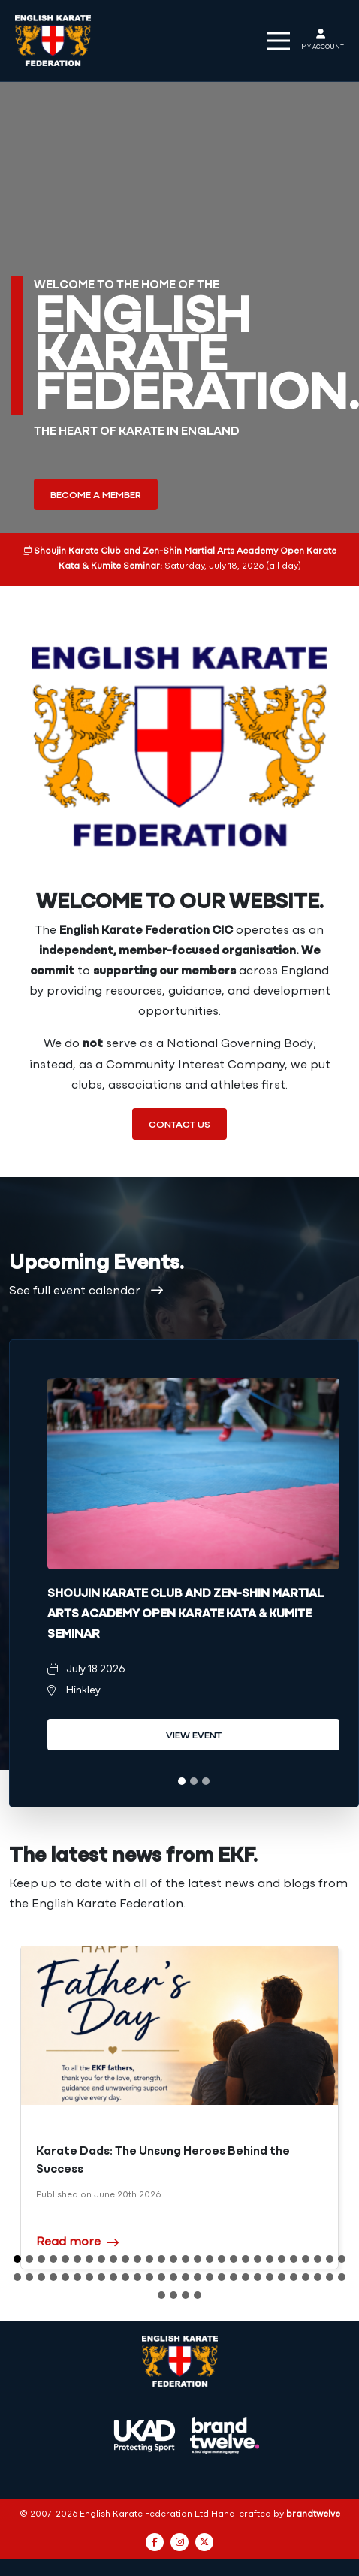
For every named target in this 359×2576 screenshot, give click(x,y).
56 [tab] (341, 2246)
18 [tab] (221, 2228)
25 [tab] (305, 2228)
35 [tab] (89, 2246)
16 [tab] (197, 2228)
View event (194, 1736)
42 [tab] (173, 2246)
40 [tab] (149, 2246)
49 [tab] (257, 2246)
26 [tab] (317, 2228)
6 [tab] (77, 2228)
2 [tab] (194, 1781)
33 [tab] (65, 2246)
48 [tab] (245, 2246)
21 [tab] (257, 2228)
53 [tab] (305, 2246)
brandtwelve (313, 2483)
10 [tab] (125, 2228)
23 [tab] (281, 2228)
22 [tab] (269, 2228)
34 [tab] (77, 2246)
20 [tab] (245, 2228)
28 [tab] (341, 2228)
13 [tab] (161, 2228)
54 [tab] (317, 2246)
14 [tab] (173, 2228)
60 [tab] (197, 2264)
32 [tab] (53, 2246)
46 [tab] (221, 2246)
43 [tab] (185, 2246)
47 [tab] (233, 2246)
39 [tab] (137, 2246)
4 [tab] (53, 2228)
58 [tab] (173, 2264)
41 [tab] (161, 2246)
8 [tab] (101, 2228)
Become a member (95, 495)
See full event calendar (86, 1291)
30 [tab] (29, 2246)
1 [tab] (182, 1781)
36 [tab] (101, 2246)
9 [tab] (113, 2228)
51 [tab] (281, 2246)
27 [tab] (329, 2228)
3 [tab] (206, 1781)
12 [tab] (149, 2228)
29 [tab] (17, 2246)
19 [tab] (233, 2228)
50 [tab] (269, 2246)
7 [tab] (89, 2228)
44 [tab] (197, 2246)
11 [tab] (137, 2228)
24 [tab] (293, 2228)
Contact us (179, 1125)
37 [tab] (113, 2246)
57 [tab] (161, 2264)
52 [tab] (293, 2246)
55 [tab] (329, 2246)
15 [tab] (185, 2228)
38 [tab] (125, 2246)
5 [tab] (65, 2228)
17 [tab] (209, 2228)
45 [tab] (209, 2246)
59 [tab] (185, 2264)
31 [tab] (41, 2246)
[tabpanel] (193, 1573)
